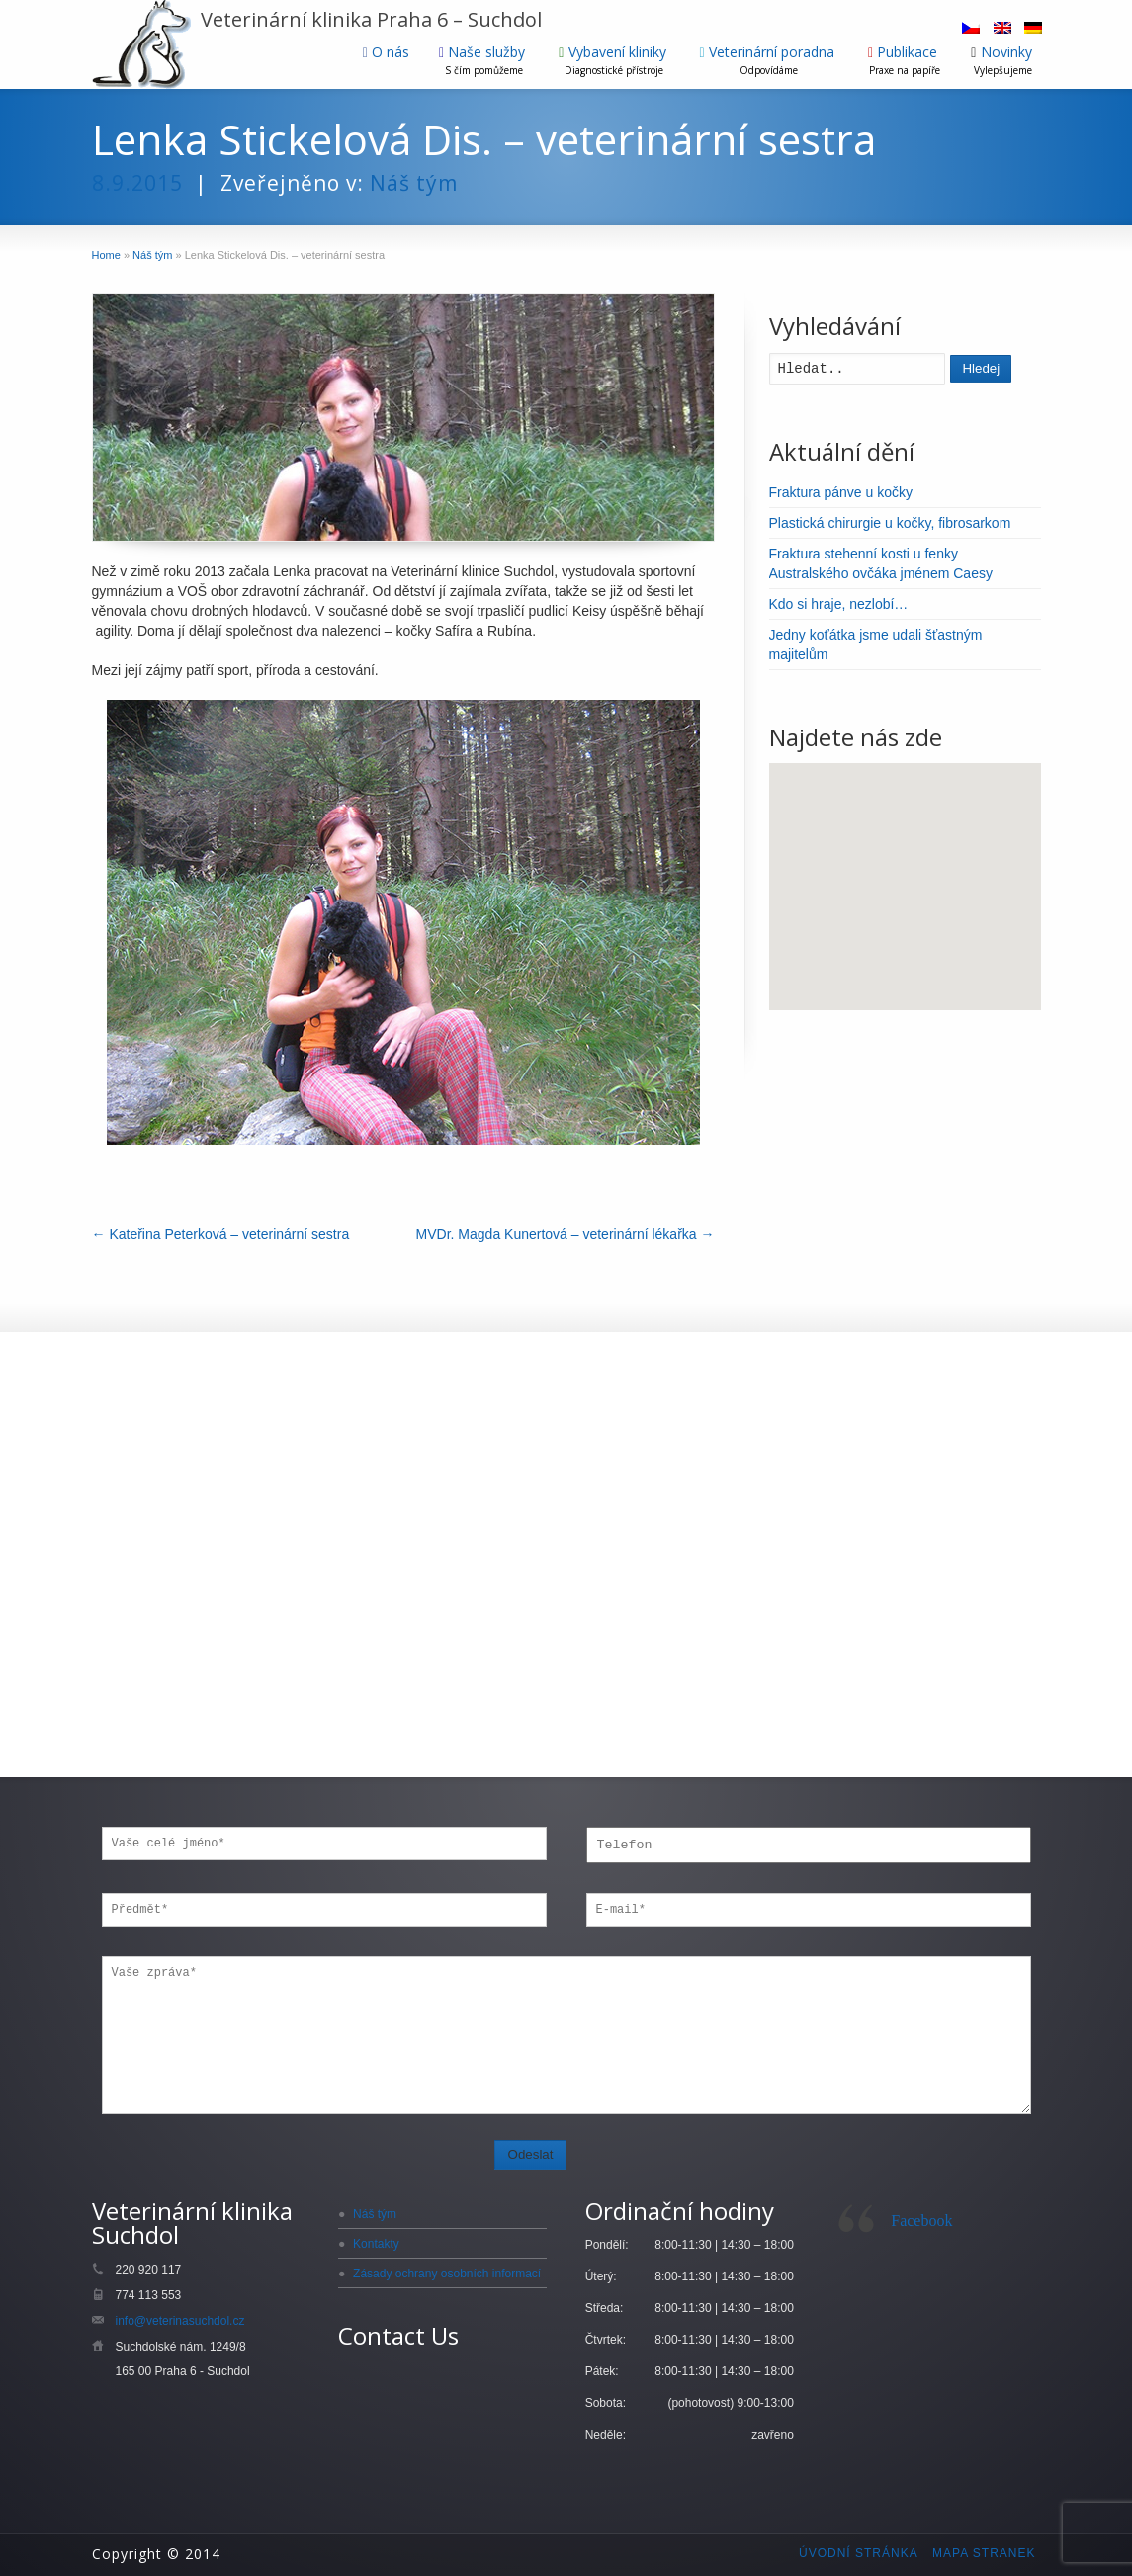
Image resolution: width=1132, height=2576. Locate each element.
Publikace (904, 60)
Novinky (1003, 60)
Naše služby (484, 60)
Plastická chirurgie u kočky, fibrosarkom (890, 523)
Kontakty (376, 2244)
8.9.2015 (137, 183)
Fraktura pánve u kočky (841, 492)
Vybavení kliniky (614, 60)
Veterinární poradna (769, 60)
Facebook (921, 2220)
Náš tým (414, 183)
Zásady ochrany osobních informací (447, 2273)
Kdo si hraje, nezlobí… (839, 604)
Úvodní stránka (858, 2553)
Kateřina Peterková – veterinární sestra (221, 1234)
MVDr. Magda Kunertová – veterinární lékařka (565, 1234)
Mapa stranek (983, 2553)
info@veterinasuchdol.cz (180, 2321)
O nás (386, 52)
